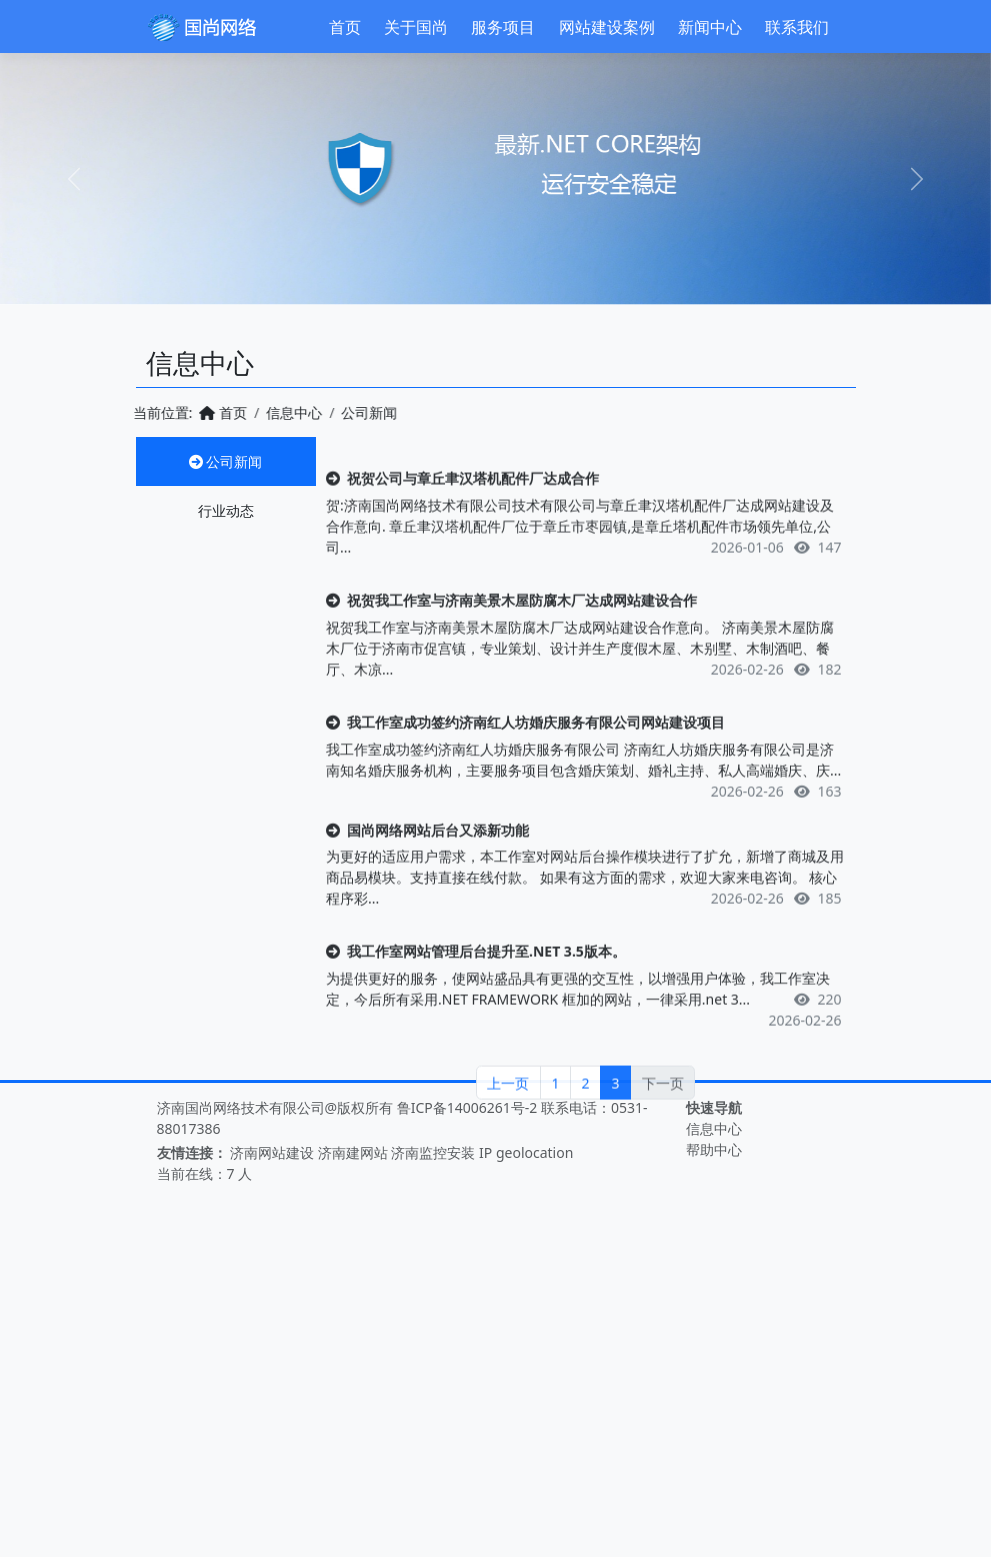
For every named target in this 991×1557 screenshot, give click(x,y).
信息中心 (264, 412)
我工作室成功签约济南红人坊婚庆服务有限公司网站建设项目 (525, 795)
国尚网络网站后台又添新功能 (427, 903)
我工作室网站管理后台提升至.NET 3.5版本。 (476, 1024)
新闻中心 (710, 27)
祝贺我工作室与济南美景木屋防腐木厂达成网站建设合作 (511, 673)
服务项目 (503, 27)
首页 (345, 27)
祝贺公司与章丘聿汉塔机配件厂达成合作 (462, 551)
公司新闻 (226, 461)
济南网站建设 (272, 1152)
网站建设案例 (607, 27)
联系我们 (797, 27)
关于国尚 (416, 27)
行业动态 (226, 510)
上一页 (508, 1155)
